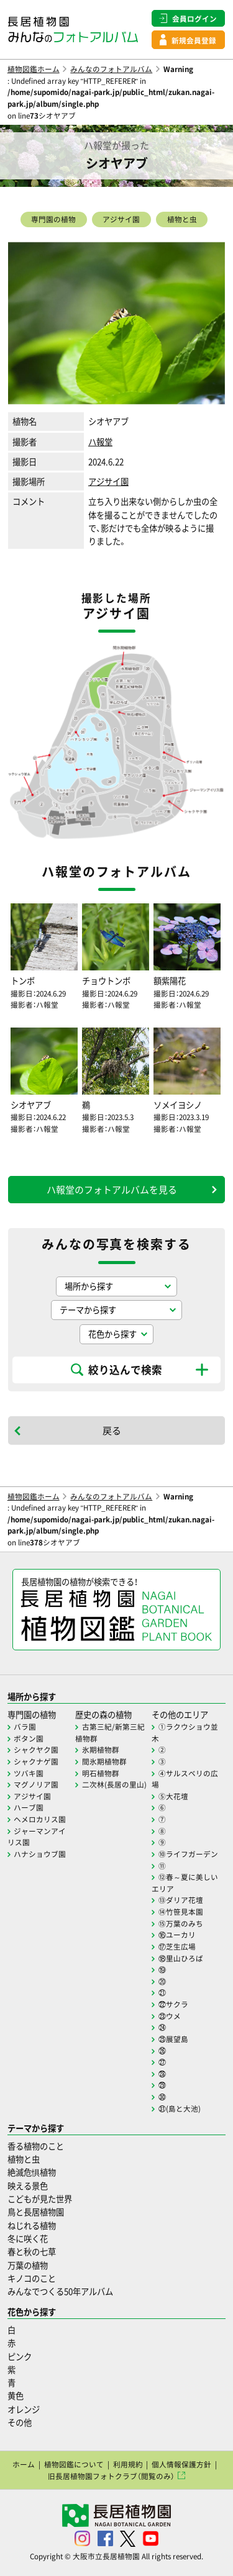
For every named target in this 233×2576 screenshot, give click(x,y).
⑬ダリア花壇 (180, 1899)
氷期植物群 (100, 1749)
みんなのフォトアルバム (111, 69)
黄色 (15, 2396)
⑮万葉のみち (180, 1923)
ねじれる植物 (31, 2225)
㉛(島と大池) (179, 2108)
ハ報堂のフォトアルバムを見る (112, 1189)
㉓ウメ (169, 2016)
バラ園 (25, 1726)
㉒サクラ (173, 2004)
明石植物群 (100, 1773)
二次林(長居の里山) (114, 1784)
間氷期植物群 (104, 1761)
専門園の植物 (53, 219)
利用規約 (128, 2464)
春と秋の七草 (31, 2251)
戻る (112, 1430)
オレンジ (23, 2409)
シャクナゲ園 (36, 1761)
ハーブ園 (28, 1807)
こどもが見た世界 (39, 2199)
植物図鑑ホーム (33, 69)
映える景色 (27, 2186)
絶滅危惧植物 (31, 2172)
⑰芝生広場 (177, 1946)
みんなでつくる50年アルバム (60, 2291)
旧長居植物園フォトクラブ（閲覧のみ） (111, 2476)
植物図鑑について (74, 2464)
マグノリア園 (36, 1784)
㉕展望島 (173, 2039)
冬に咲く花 (27, 2238)
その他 (19, 2422)
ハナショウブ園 (40, 1854)
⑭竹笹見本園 (180, 1911)
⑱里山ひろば (180, 1958)
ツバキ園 (28, 1773)
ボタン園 (28, 1738)
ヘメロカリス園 (40, 1819)
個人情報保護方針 (181, 2464)
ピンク (19, 2356)
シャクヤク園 (36, 1749)
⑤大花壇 (173, 1796)
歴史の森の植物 (103, 1714)
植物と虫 (182, 219)
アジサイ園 (121, 219)
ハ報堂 (100, 442)
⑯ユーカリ (177, 1934)
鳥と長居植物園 (35, 2212)
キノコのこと (31, 2278)
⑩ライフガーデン (188, 1854)
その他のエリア (180, 1714)
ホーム (23, 2464)
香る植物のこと (35, 2146)
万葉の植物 (27, 2265)
